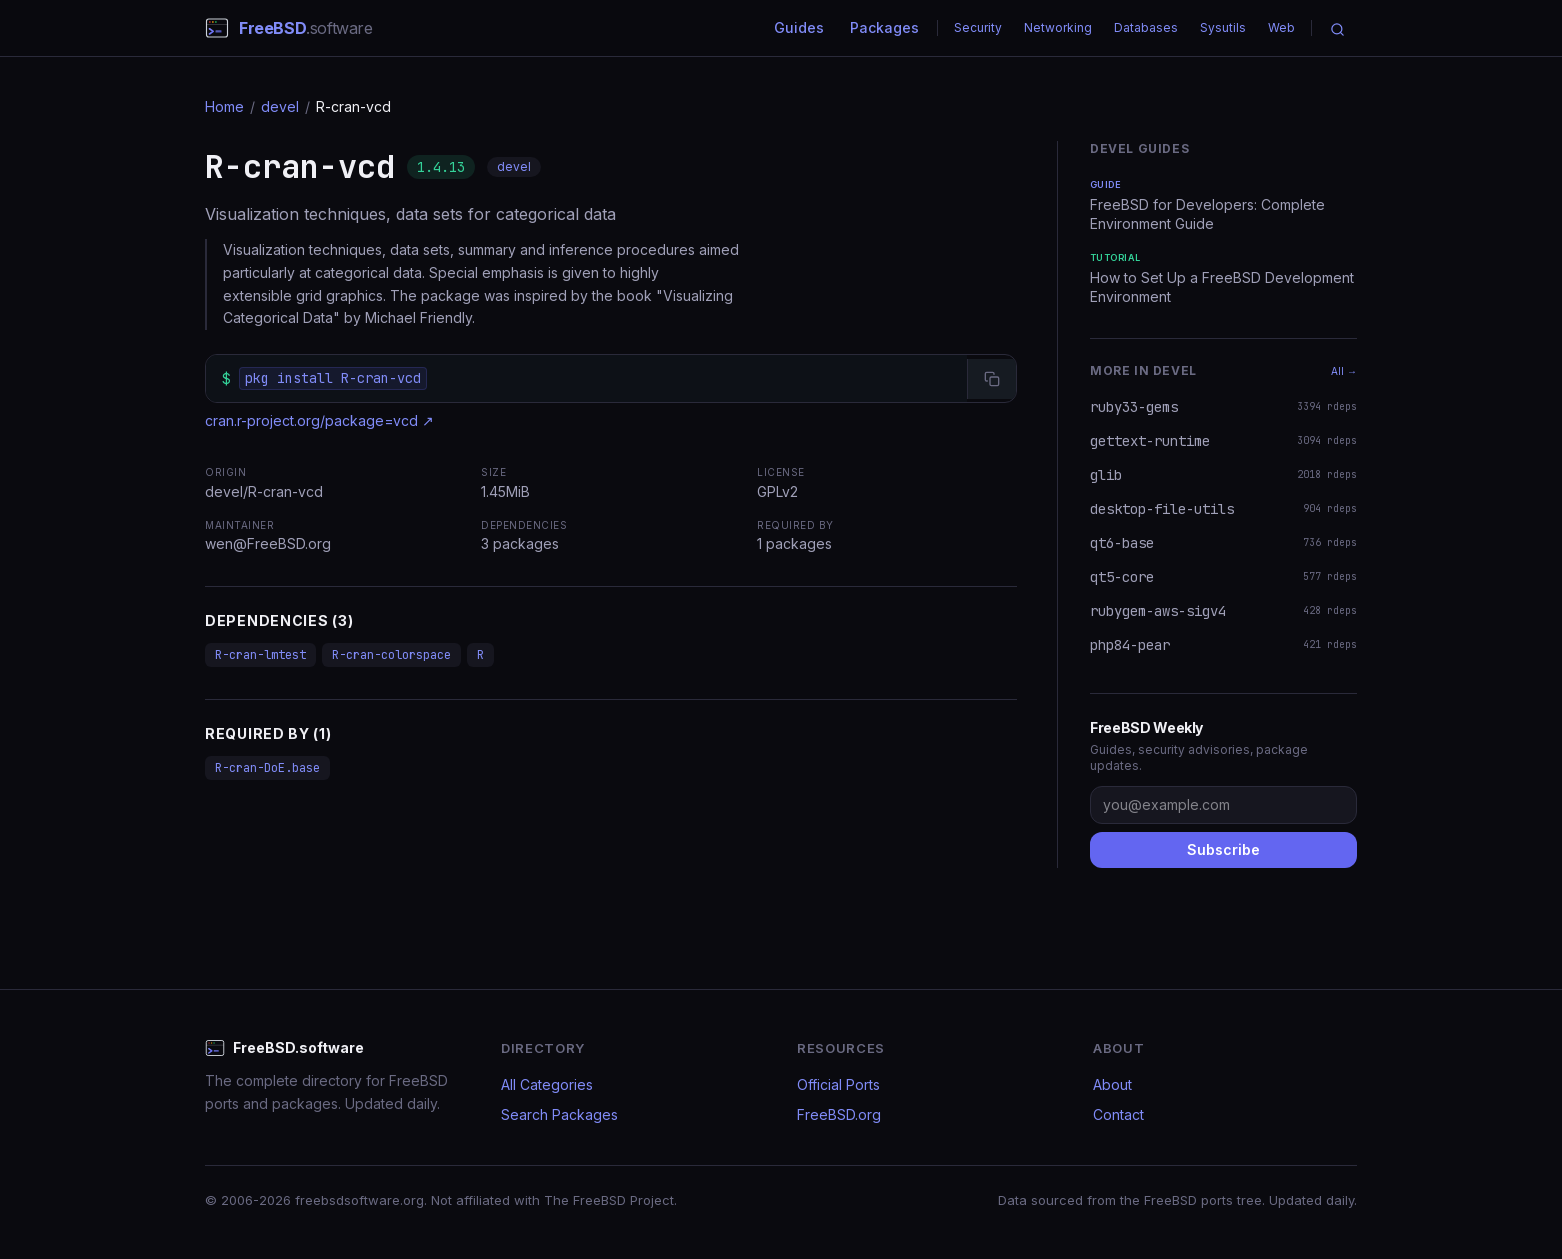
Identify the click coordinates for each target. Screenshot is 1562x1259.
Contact (1118, 1114)
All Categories (547, 1084)
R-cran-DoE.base (267, 768)
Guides (799, 27)
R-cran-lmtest (260, 655)
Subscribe (1223, 849)
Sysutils (1223, 27)
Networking (1058, 27)
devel (280, 106)
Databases (1146, 27)
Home (224, 106)
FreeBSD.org (839, 1114)
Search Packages (559, 1114)
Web (1281, 27)
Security (978, 27)
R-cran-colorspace (391, 655)
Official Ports (838, 1084)
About (1112, 1084)
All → (1344, 371)
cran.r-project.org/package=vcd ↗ (319, 420)
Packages (884, 27)
